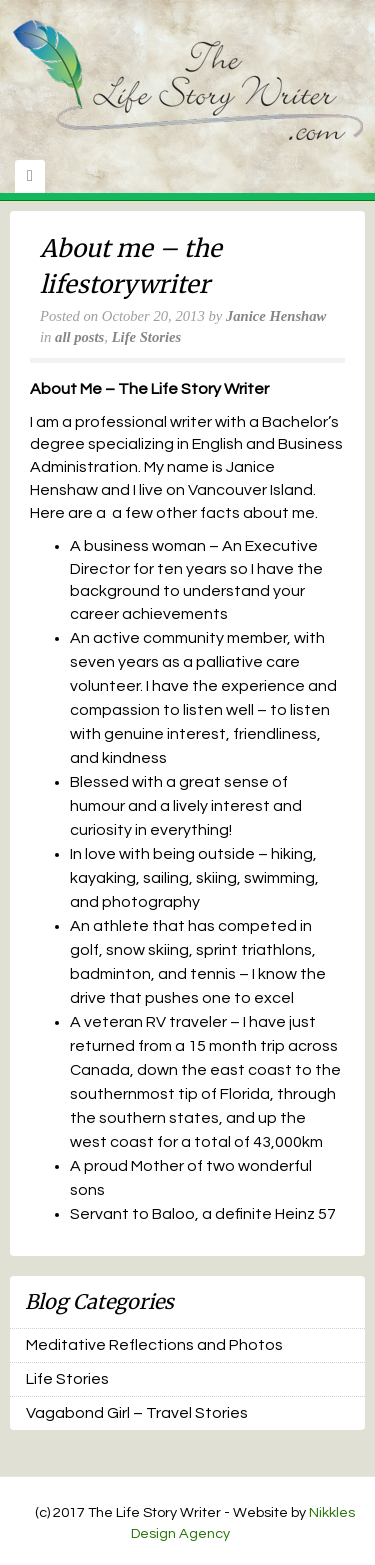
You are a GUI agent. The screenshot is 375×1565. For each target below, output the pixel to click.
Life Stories (147, 337)
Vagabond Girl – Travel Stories (137, 1413)
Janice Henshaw (276, 316)
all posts (79, 337)
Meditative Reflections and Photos (154, 1345)
